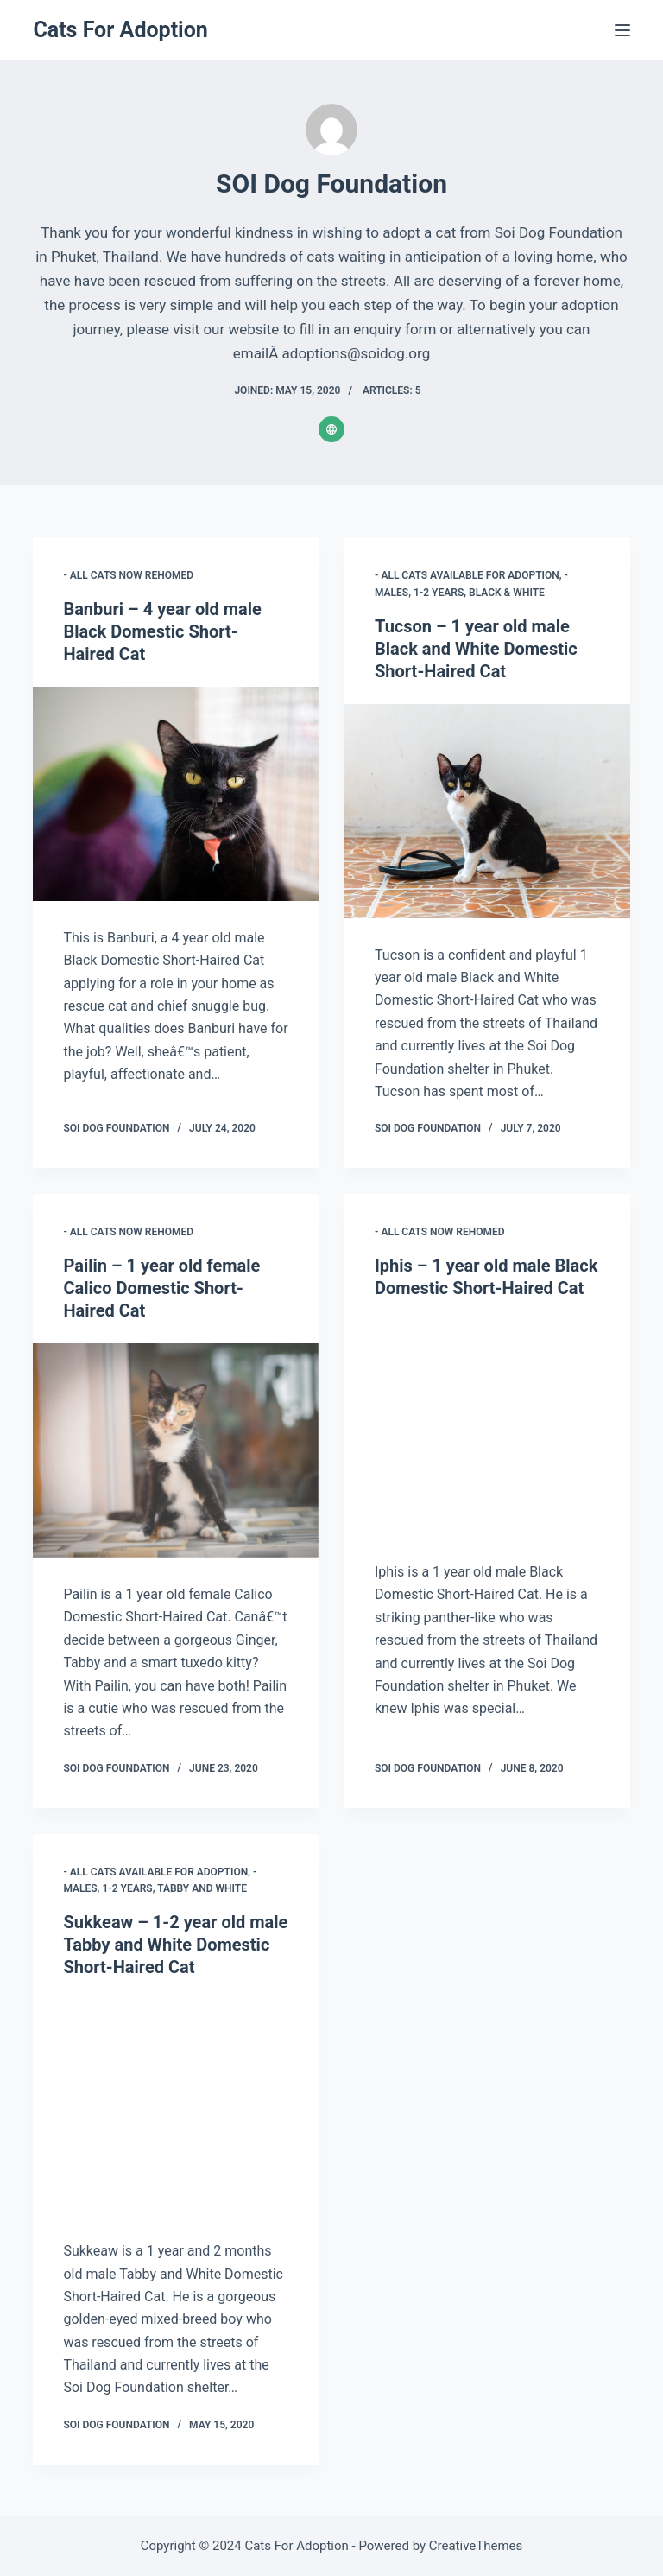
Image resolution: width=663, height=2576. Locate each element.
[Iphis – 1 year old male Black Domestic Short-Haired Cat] (487, 1428)
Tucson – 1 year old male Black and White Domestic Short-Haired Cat (476, 649)
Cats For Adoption (120, 29)
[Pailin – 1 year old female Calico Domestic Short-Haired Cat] (176, 1450)
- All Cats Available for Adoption (467, 575)
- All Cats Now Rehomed (128, 575)
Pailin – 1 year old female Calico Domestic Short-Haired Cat (161, 1288)
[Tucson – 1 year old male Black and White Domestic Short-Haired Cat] (487, 811)
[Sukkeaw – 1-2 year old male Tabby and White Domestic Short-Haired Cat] (176, 2107)
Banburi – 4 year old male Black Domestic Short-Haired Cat (162, 631)
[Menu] (622, 30)
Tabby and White (202, 1888)
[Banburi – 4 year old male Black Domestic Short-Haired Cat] (176, 794)
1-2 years (439, 593)
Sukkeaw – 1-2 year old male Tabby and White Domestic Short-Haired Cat (175, 1944)
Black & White (507, 593)
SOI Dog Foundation (116, 1128)
